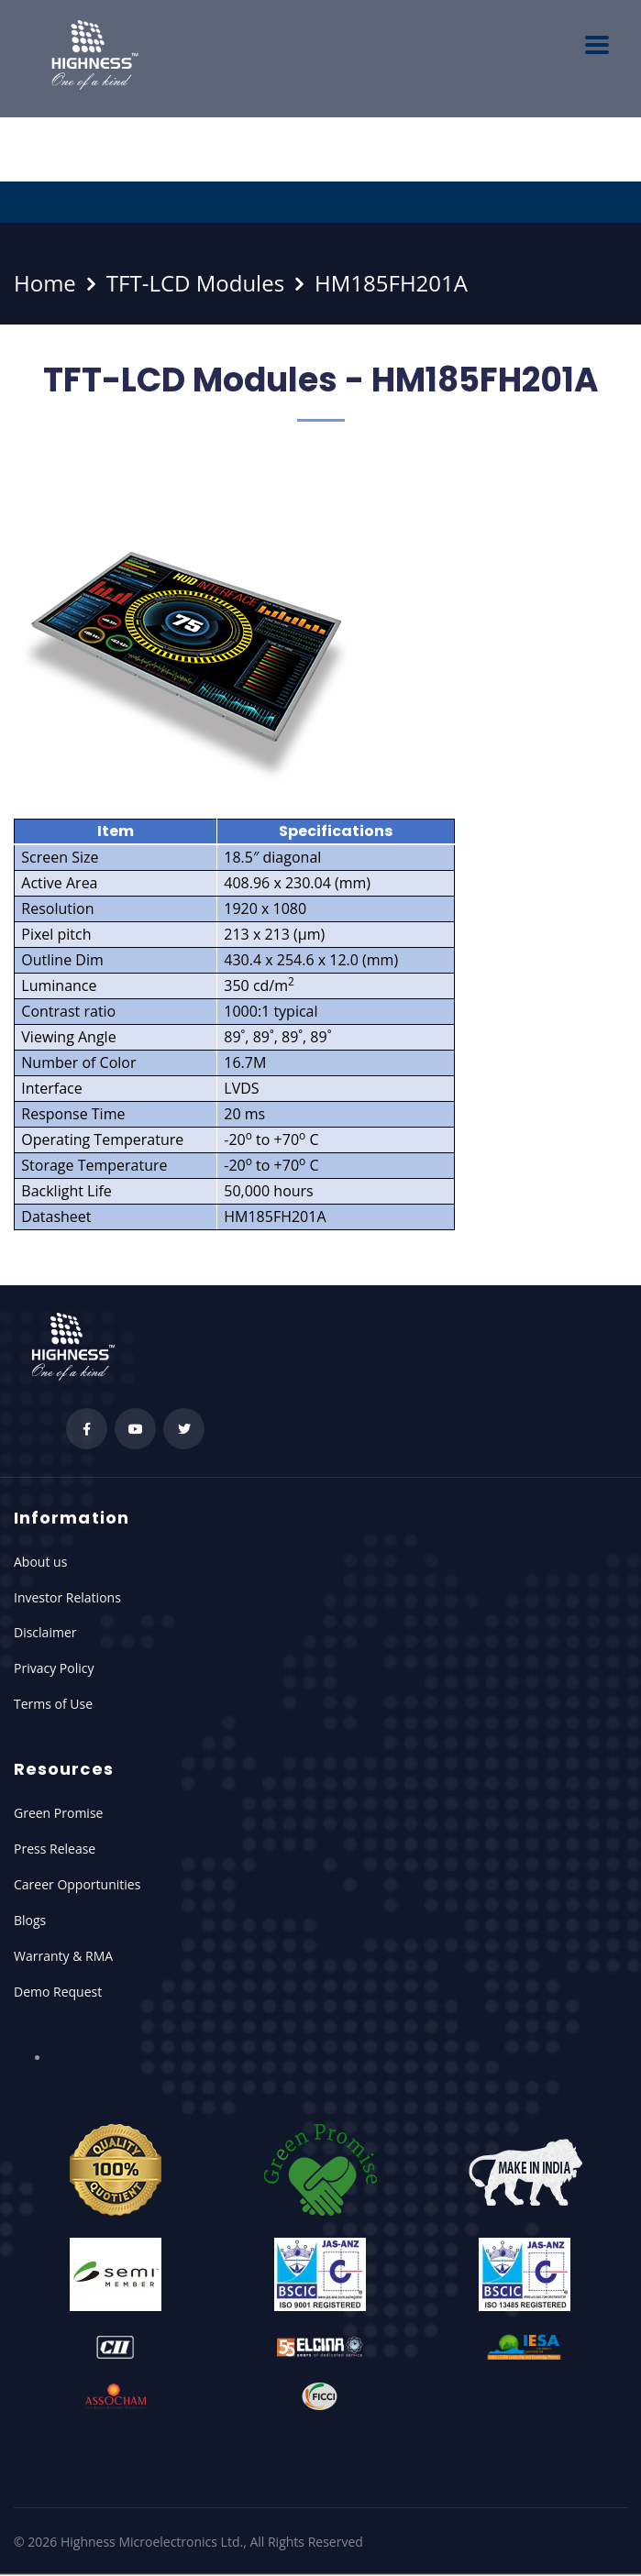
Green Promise (58, 1813)
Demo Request (58, 1991)
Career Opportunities (77, 1884)
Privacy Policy (54, 1668)
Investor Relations (67, 1597)
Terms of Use (53, 1703)
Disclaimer (45, 1632)
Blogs (30, 1920)
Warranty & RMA (63, 1956)
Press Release (54, 1848)
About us (40, 1561)
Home (45, 283)
